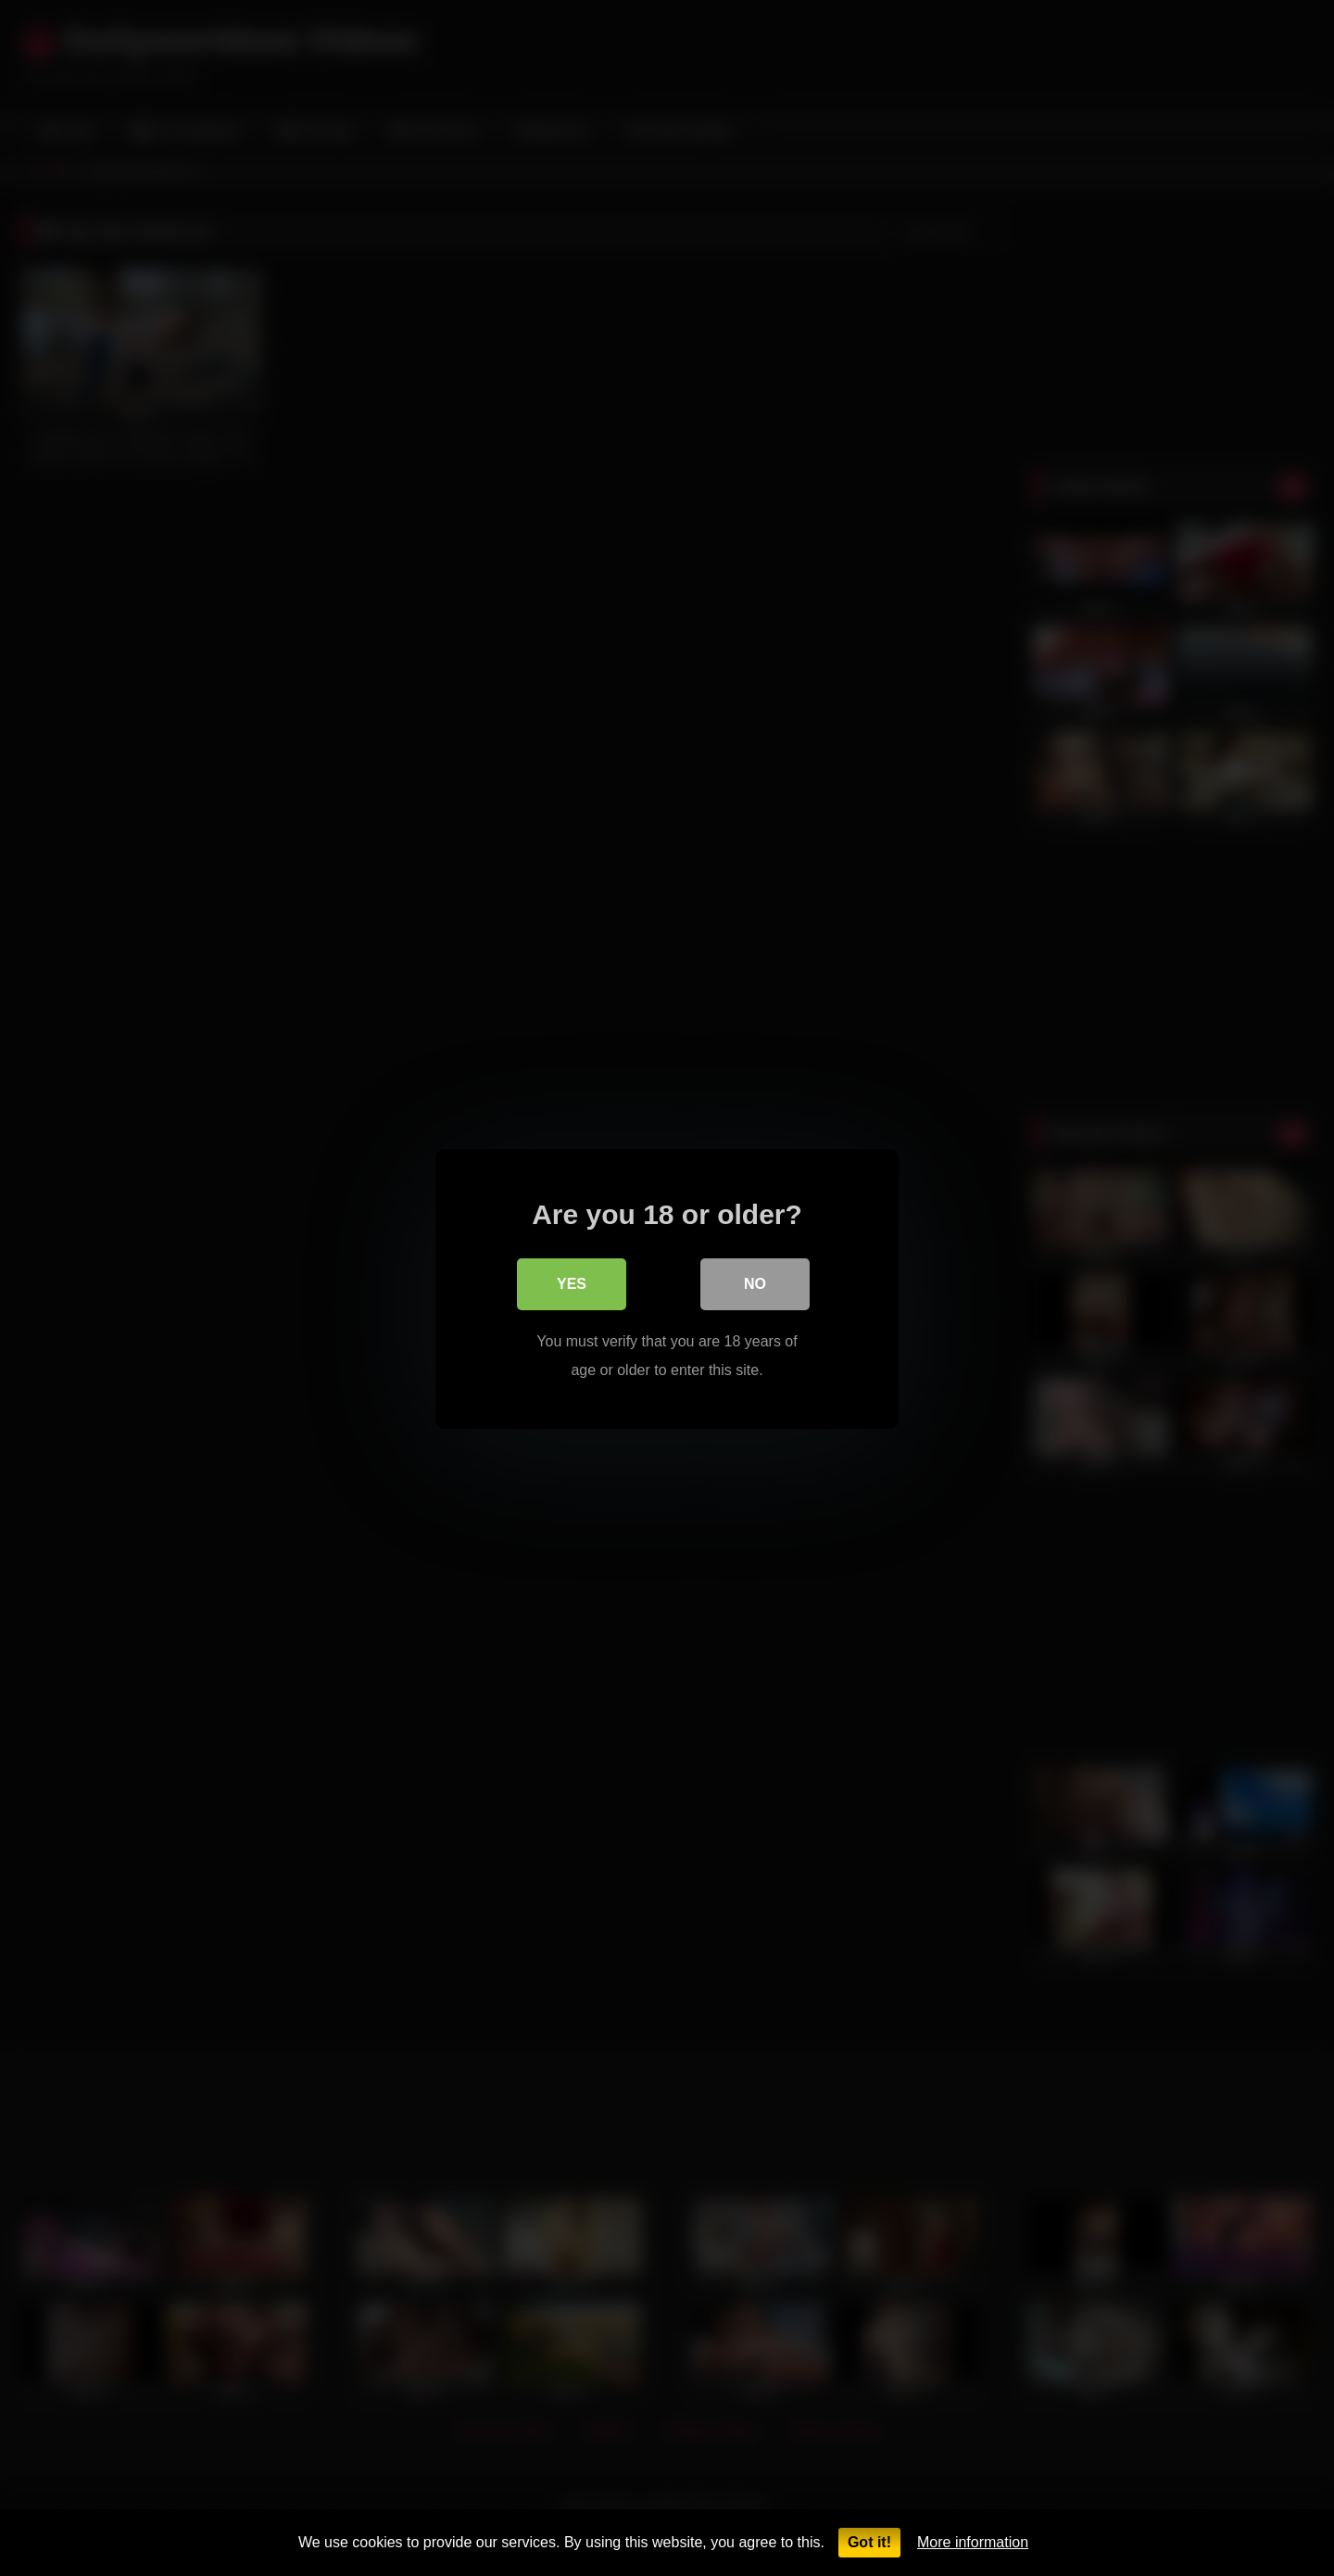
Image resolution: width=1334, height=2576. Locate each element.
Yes (571, 1283)
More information (972, 2542)
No (755, 1283)
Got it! (869, 2542)
